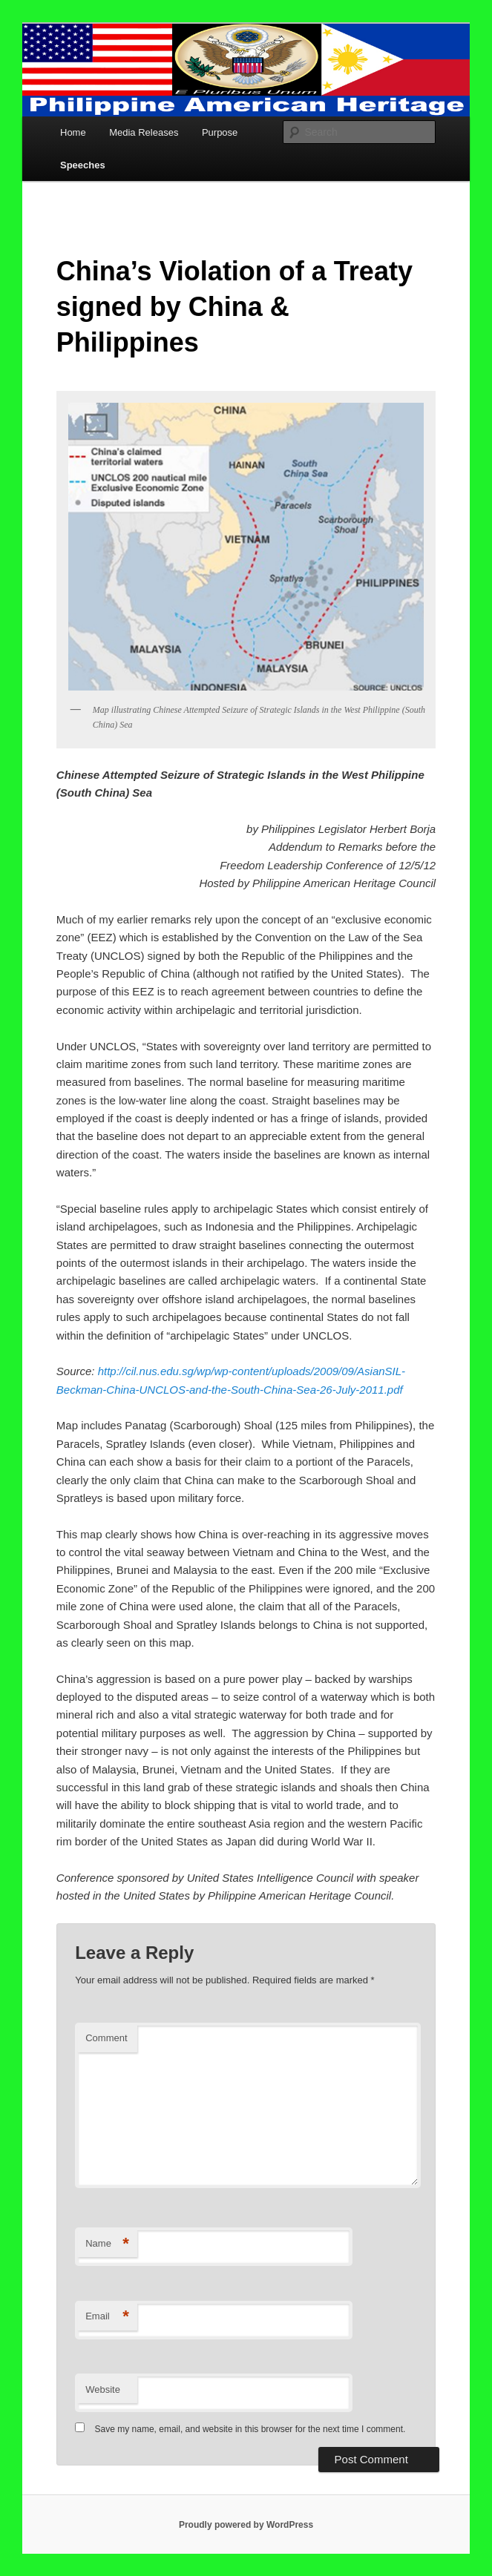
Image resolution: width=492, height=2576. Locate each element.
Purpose (219, 132)
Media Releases (143, 132)
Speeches (82, 165)
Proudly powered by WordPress (246, 2525)
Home (73, 132)
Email (107, 2317)
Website (102, 2389)
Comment (106, 2037)
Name (107, 2244)
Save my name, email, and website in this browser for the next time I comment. (250, 2429)
